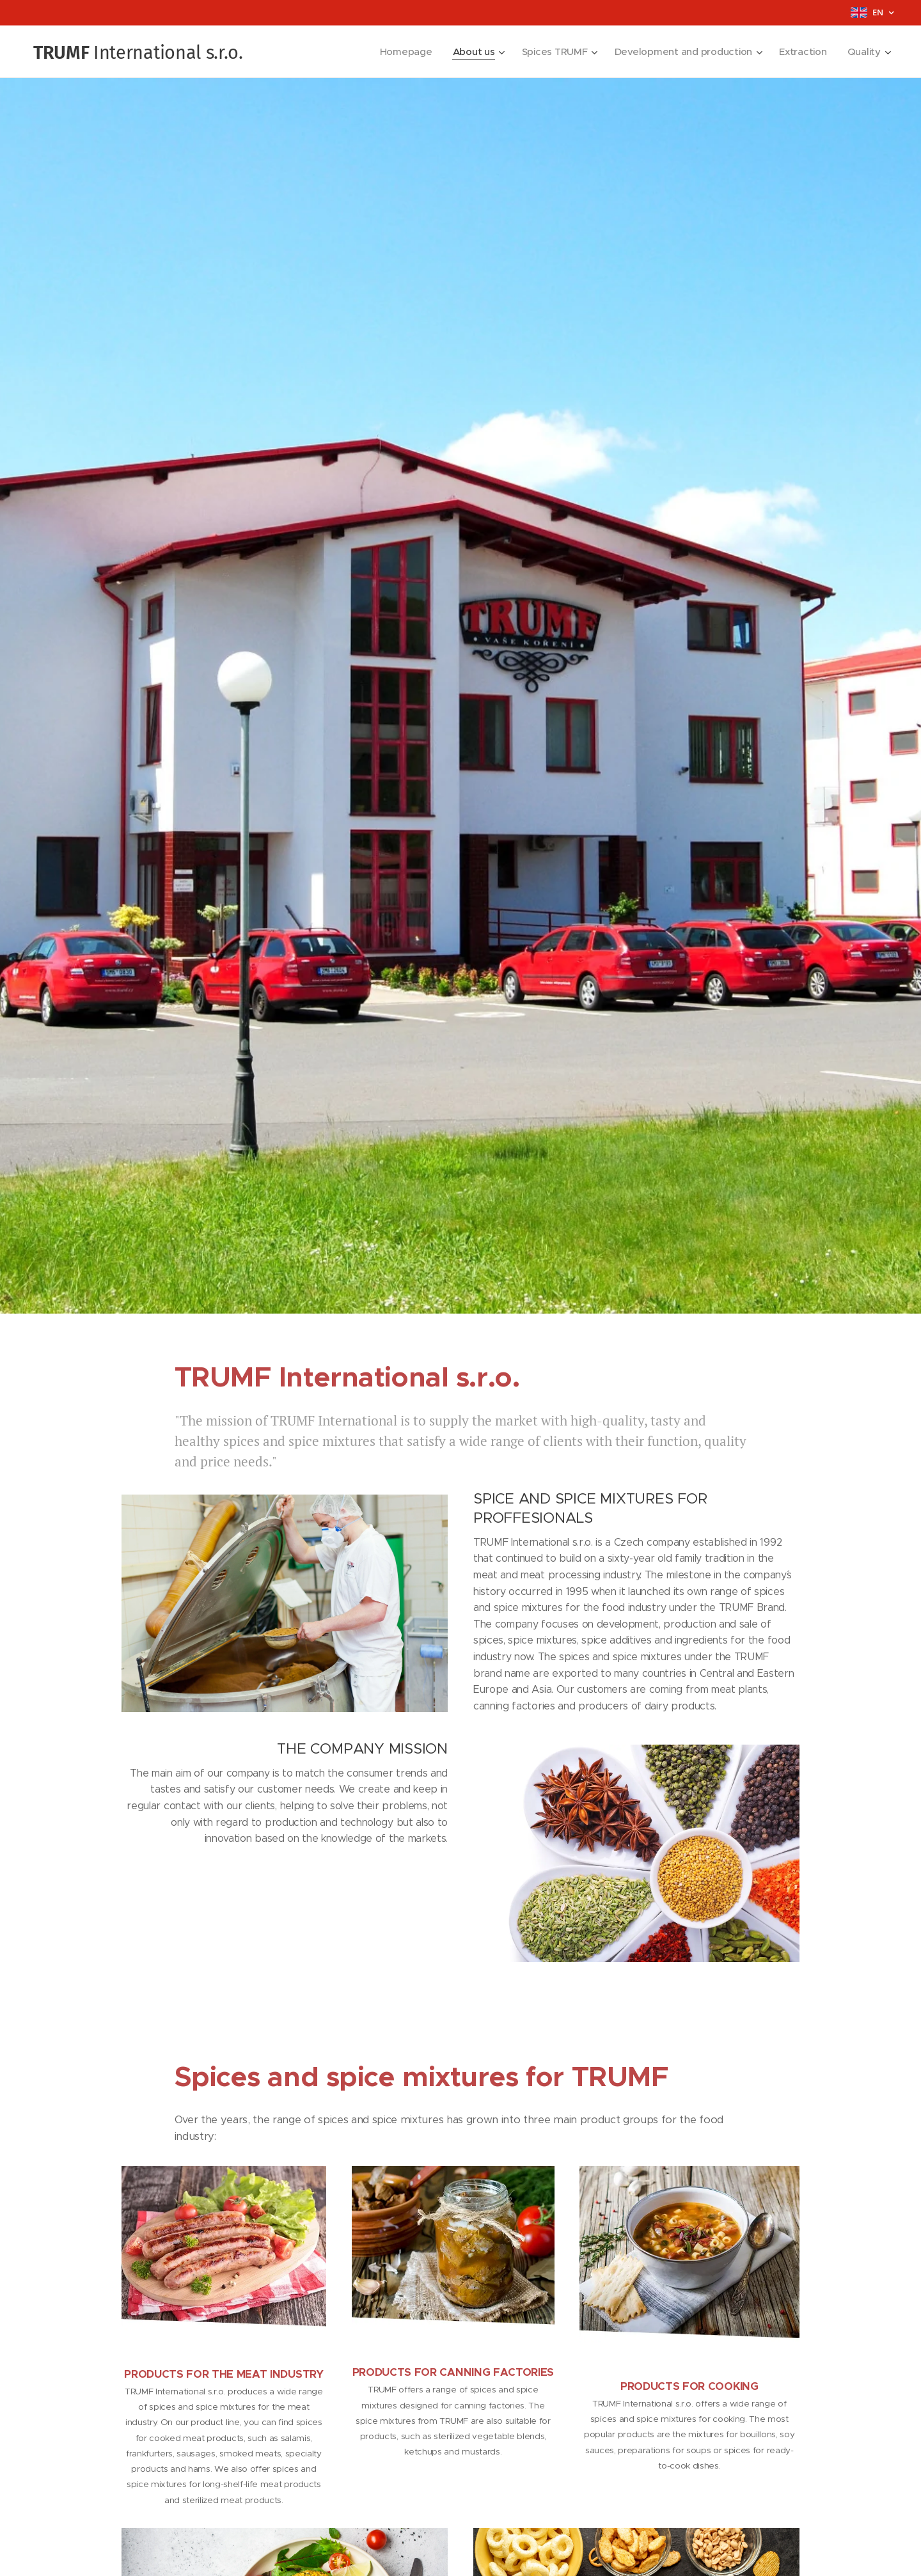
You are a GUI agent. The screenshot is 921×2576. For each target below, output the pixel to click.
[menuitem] (398, 52)
